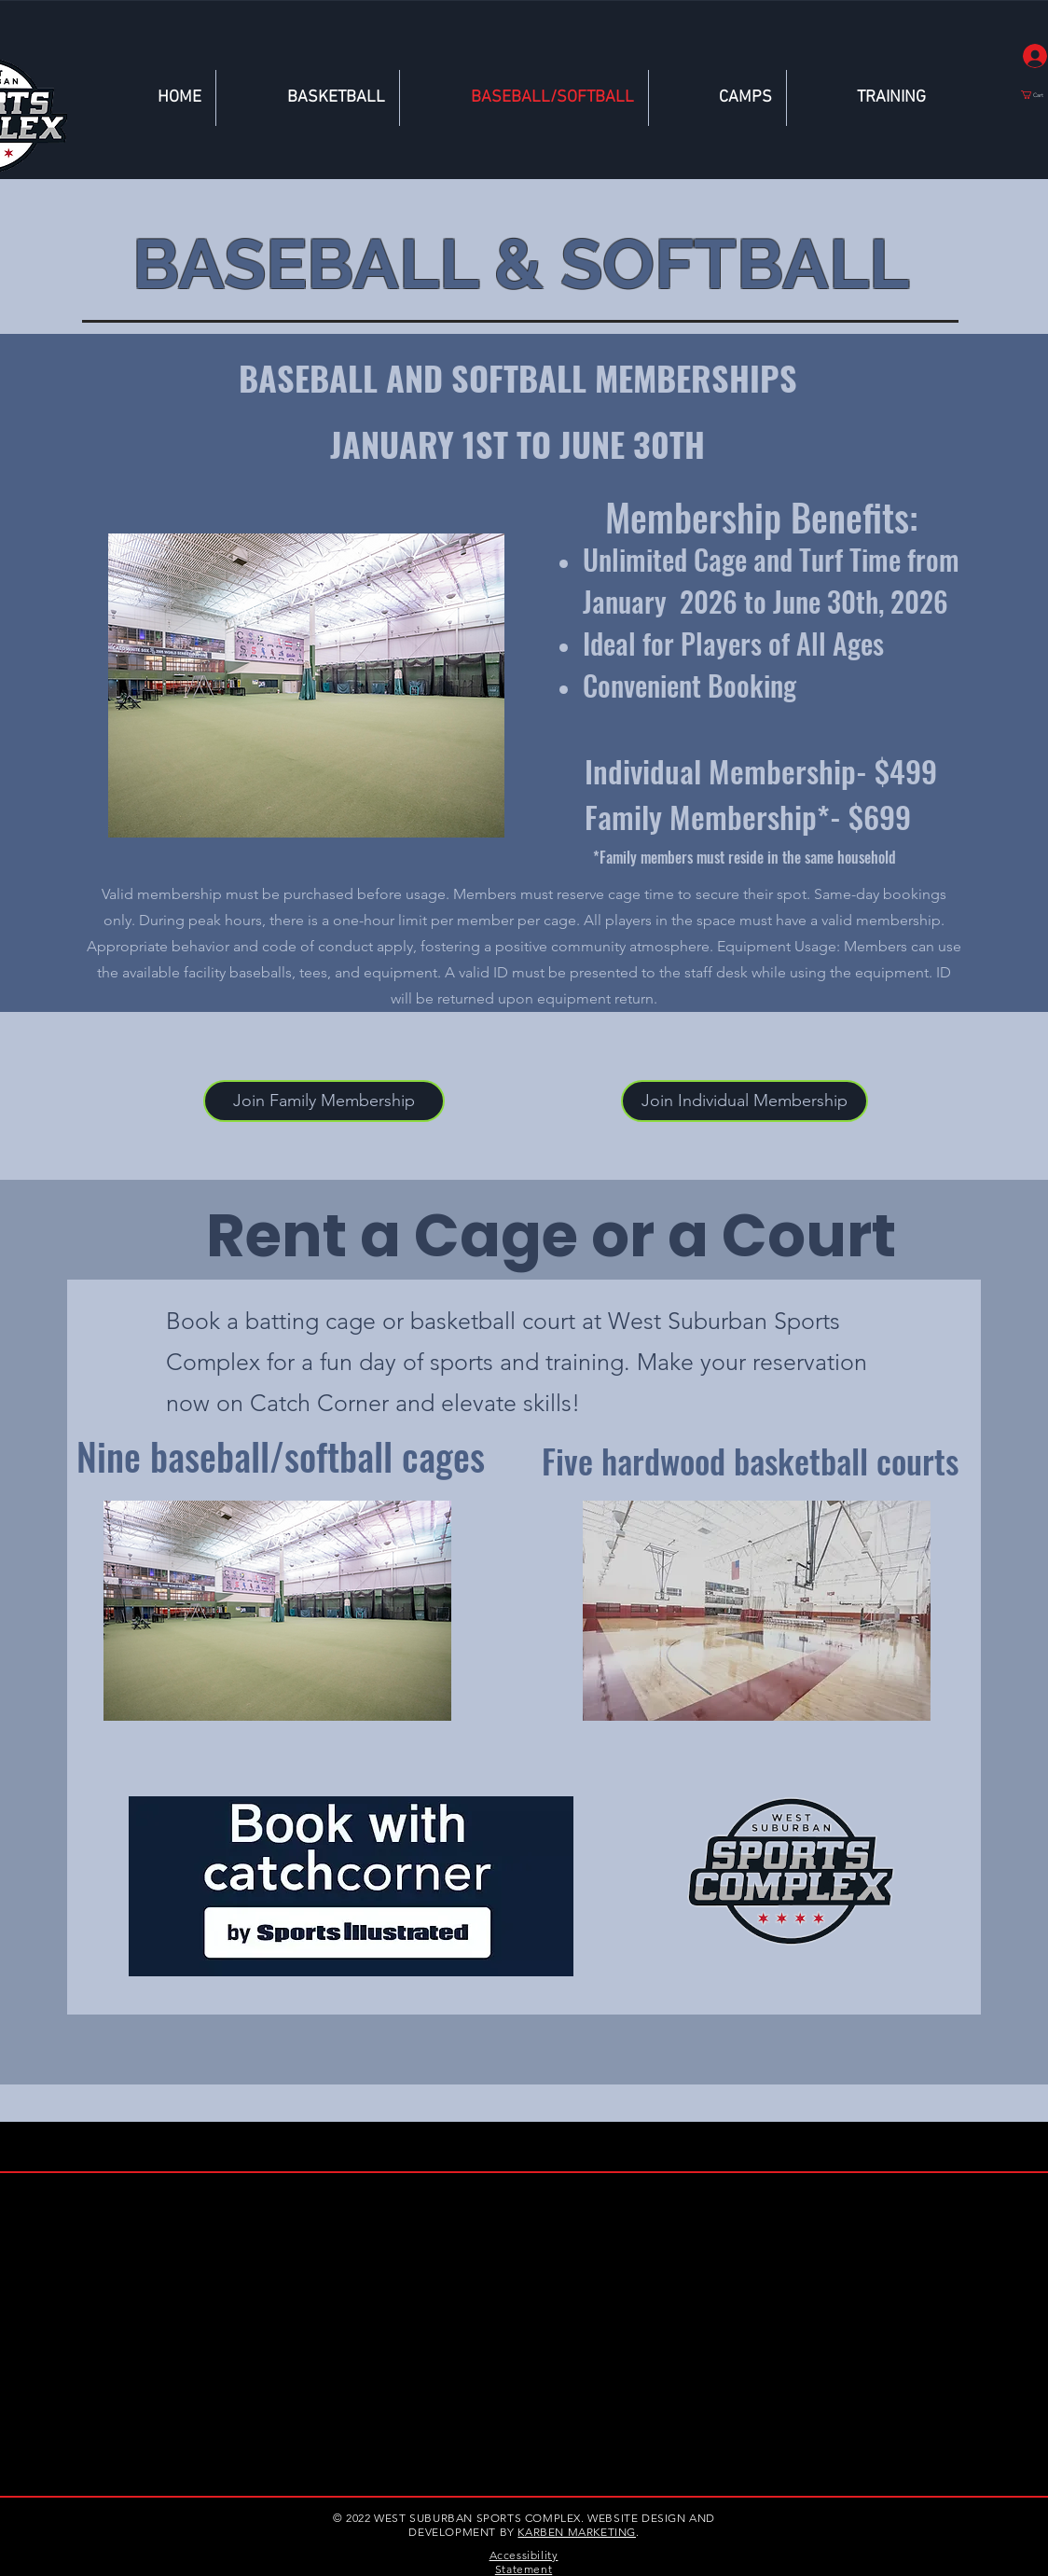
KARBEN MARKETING (576, 2532)
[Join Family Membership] (324, 1101)
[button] (744, 1101)
